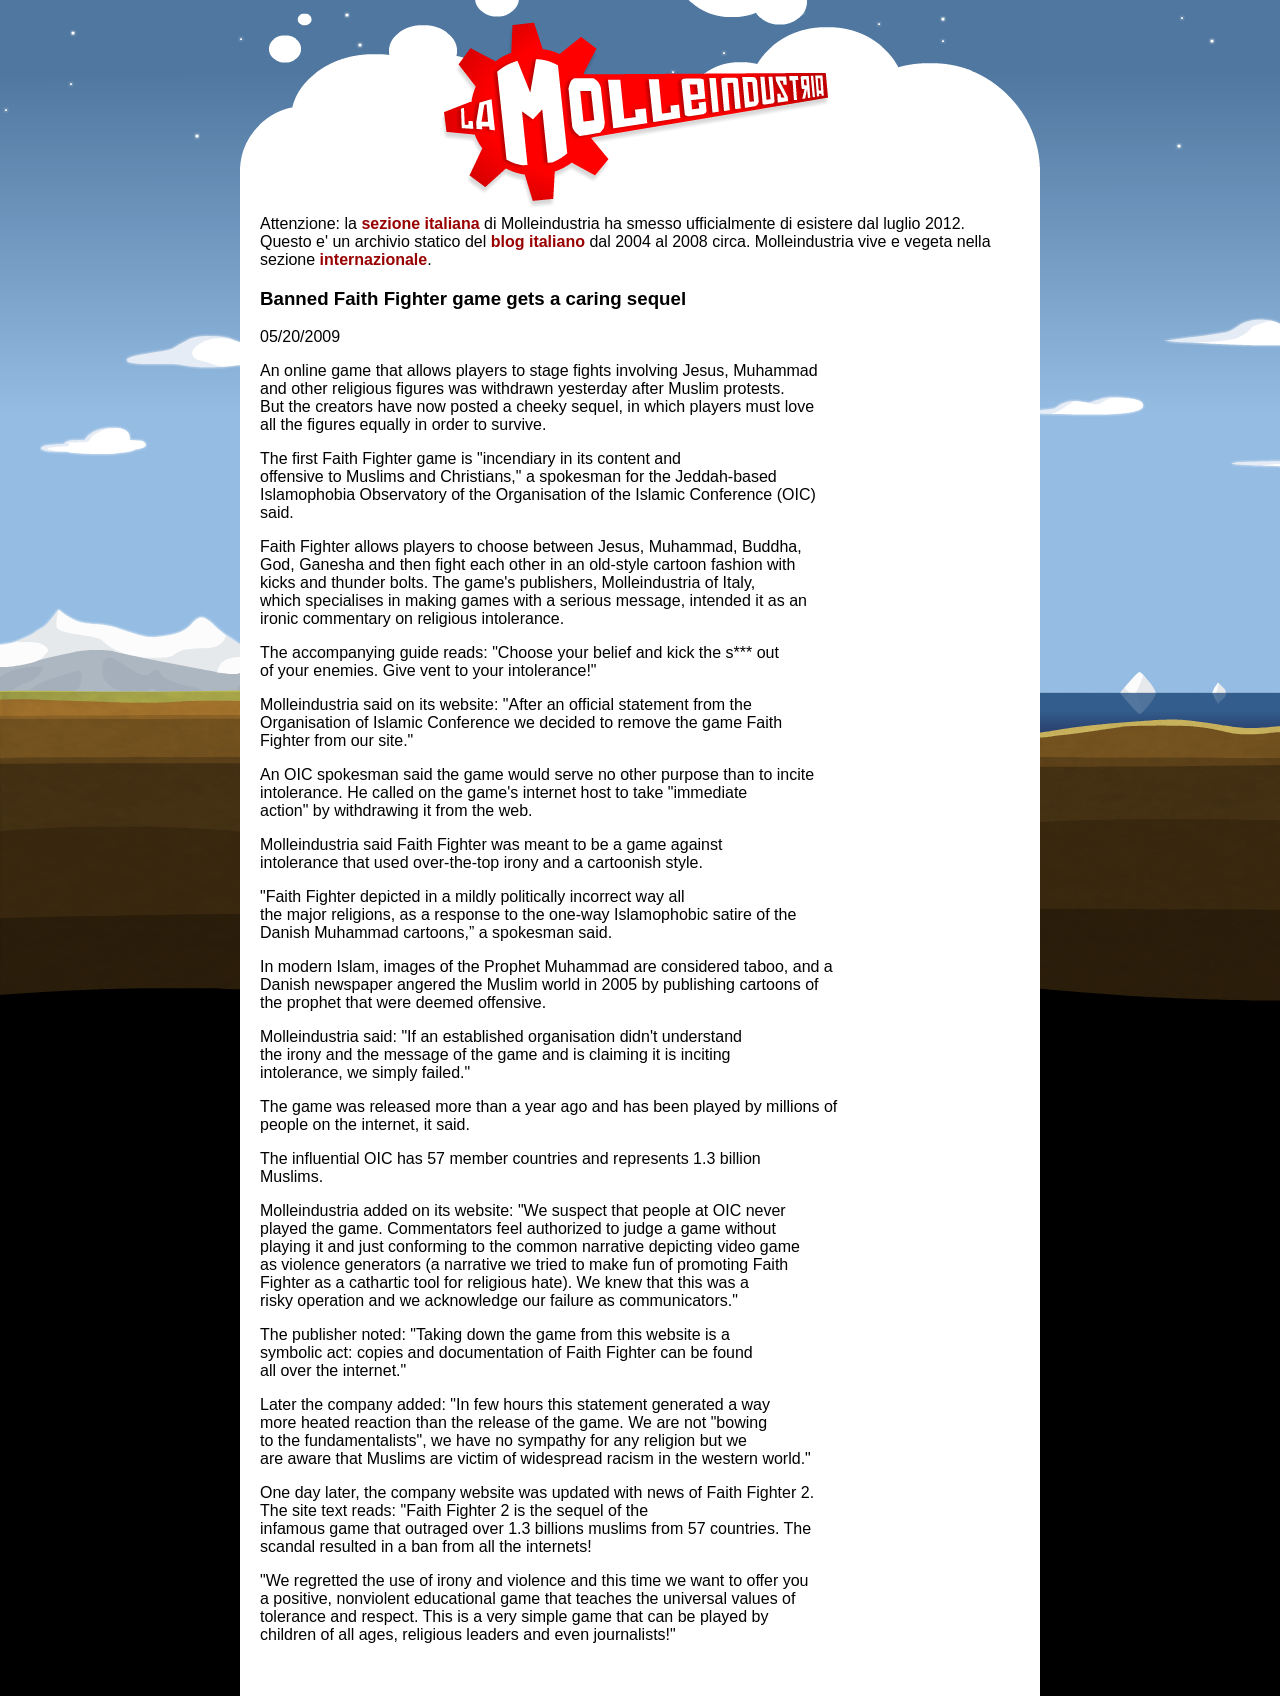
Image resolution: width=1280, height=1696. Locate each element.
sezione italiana (420, 223)
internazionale (374, 259)
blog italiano (538, 241)
